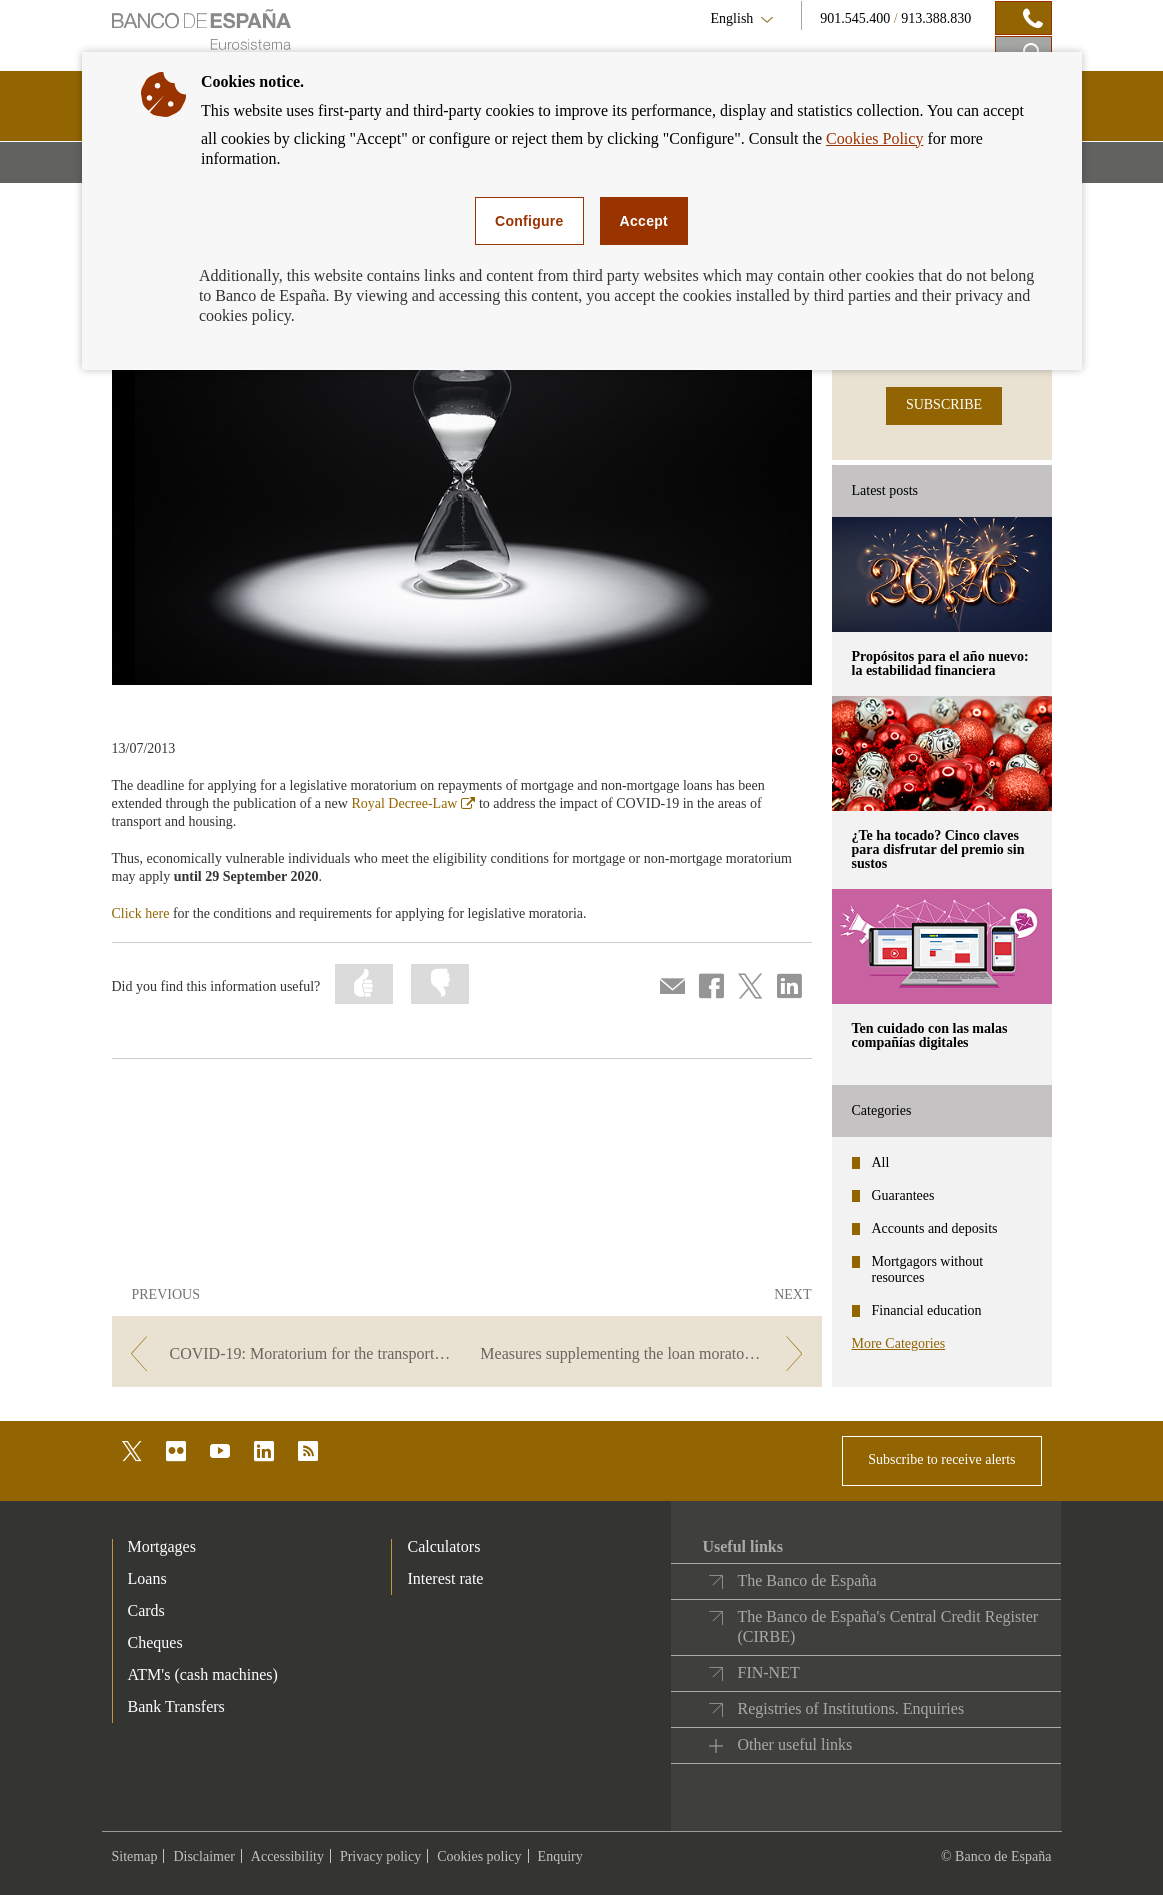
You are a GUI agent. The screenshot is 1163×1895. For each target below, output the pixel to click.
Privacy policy (380, 1856)
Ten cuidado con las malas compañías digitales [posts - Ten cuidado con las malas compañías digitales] (930, 1035)
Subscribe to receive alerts (941, 1459)
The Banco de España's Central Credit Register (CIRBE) (887, 1626)
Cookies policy (479, 1856)
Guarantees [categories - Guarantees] (903, 1195)
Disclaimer (203, 1856)
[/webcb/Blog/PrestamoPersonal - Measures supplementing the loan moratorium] (645, 1353)
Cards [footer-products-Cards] (146, 1610)
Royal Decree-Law (413, 803)
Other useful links (794, 1744)
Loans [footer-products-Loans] (147, 1578)
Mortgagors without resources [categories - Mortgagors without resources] (928, 1269)
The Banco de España (806, 1580)
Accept (644, 221)
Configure (529, 221)
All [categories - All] (881, 1162)
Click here (141, 913)
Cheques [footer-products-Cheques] (155, 1642)
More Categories (899, 1343)
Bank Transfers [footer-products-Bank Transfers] (176, 1706)
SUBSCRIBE (944, 404)
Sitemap (135, 1856)
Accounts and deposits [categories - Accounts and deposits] (935, 1228)
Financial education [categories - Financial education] (927, 1310)
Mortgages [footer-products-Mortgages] (162, 1546)
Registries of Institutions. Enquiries (850, 1708)
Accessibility (287, 1856)
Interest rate (445, 1578)
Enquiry (560, 1856)
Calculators (443, 1546)
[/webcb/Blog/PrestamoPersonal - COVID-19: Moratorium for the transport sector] (287, 1353)
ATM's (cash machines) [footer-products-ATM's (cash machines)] (203, 1674)
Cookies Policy (874, 138)
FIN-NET (768, 1672)
